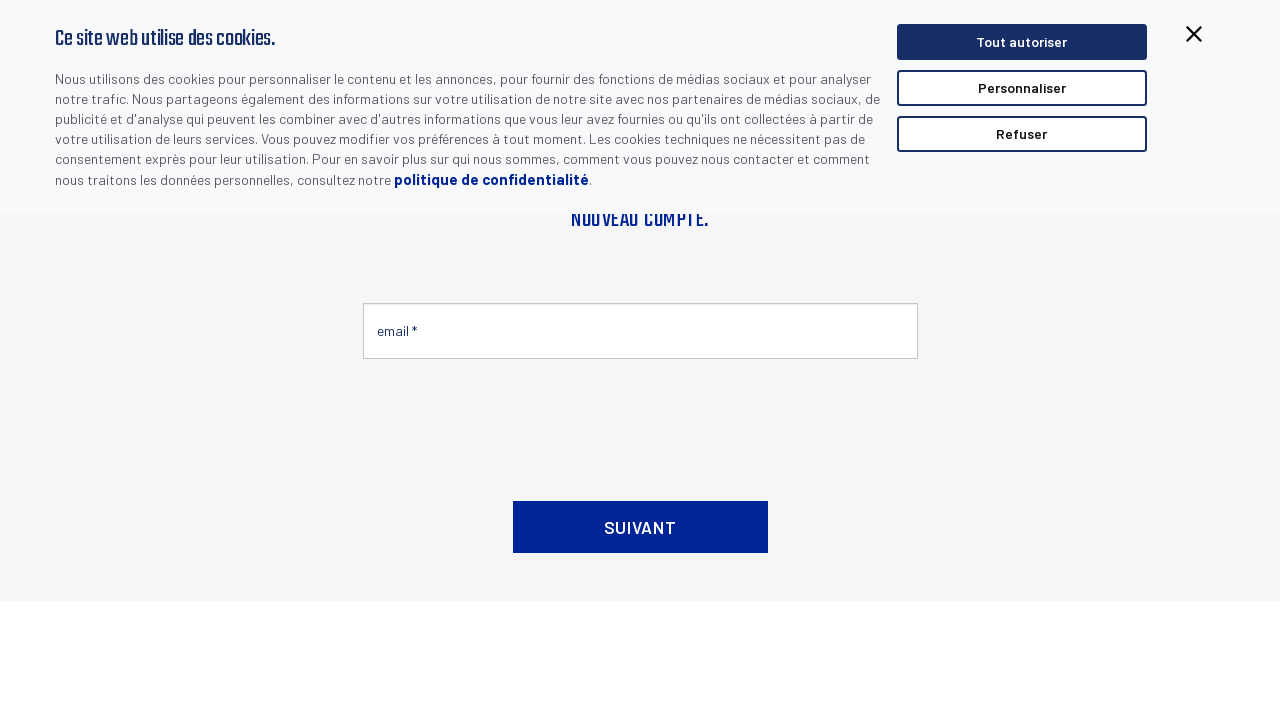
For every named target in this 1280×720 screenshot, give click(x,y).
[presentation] (515, 422)
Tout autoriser (1021, 41)
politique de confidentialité (491, 179)
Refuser (1021, 133)
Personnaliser (1022, 87)
